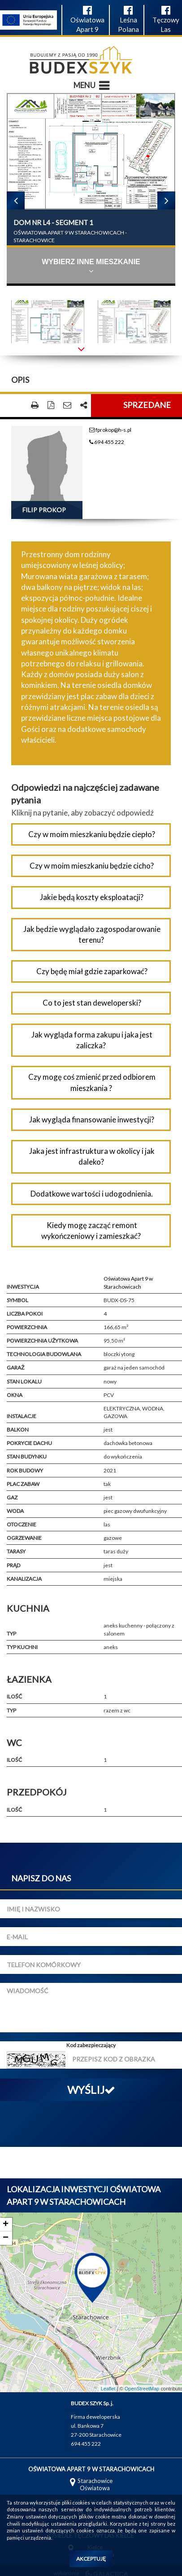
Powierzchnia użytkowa (42, 1340)
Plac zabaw (23, 1484)
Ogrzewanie (24, 1537)
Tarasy (16, 1551)
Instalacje (21, 1416)
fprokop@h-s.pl (110, 429)
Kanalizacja (24, 1578)
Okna (14, 1395)
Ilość (14, 1696)
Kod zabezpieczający (91, 2045)
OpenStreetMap (142, 2388)
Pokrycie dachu (29, 1443)
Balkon (18, 1429)
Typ (11, 1633)
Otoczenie (21, 1524)
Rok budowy (25, 1470)
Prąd (13, 1565)
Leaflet (108, 2388)
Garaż (15, 1367)
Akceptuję (91, 2558)
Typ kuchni (22, 1647)
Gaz (12, 1497)
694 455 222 (106, 442)
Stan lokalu (24, 1381)
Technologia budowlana (44, 1354)
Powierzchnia (27, 1327)
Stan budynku (27, 1456)
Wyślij (91, 2089)
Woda (15, 1510)
